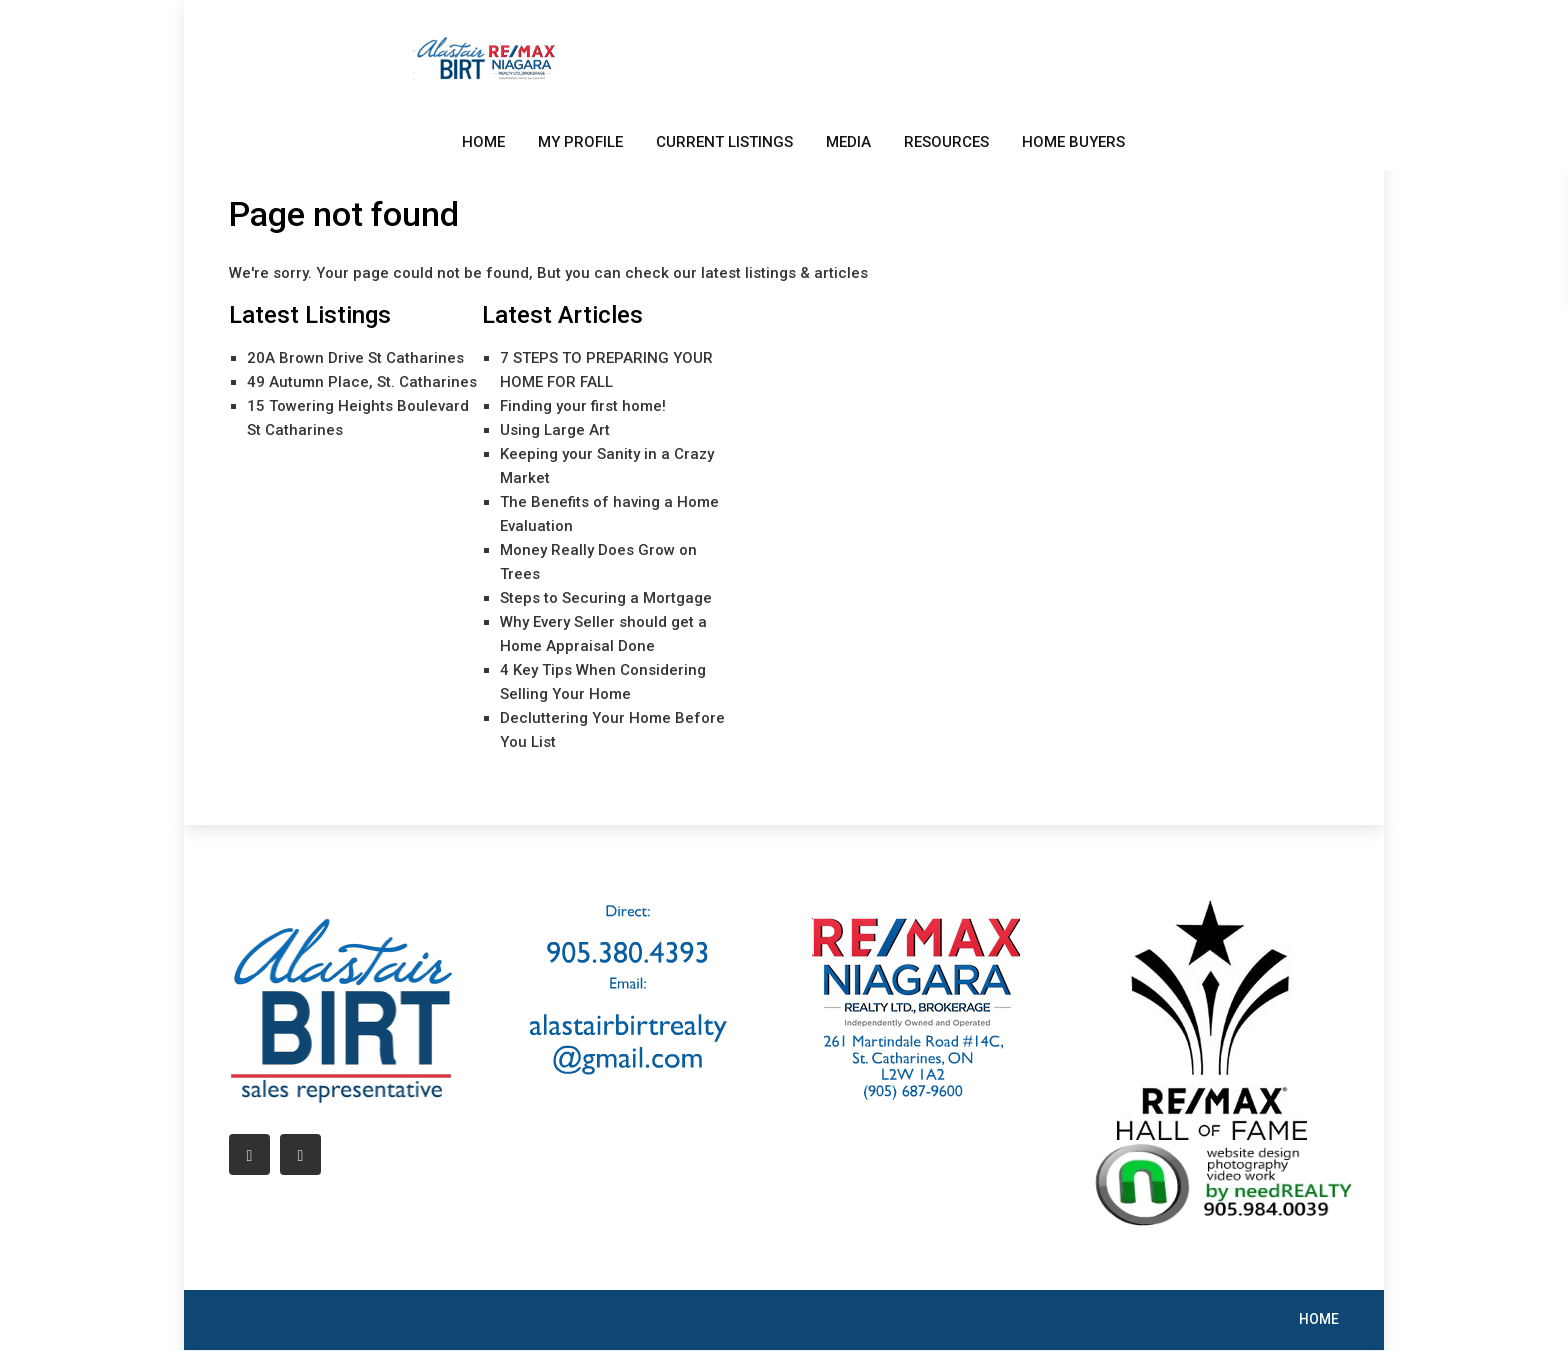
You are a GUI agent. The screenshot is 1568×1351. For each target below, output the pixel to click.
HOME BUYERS (1073, 142)
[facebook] (249, 1154)
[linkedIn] (300, 1154)
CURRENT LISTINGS (724, 142)
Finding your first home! (583, 406)
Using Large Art (555, 430)
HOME (483, 142)
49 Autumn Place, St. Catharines (362, 382)
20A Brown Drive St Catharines (355, 358)
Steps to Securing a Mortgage (606, 598)
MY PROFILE (580, 142)
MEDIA (848, 142)
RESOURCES (946, 142)
